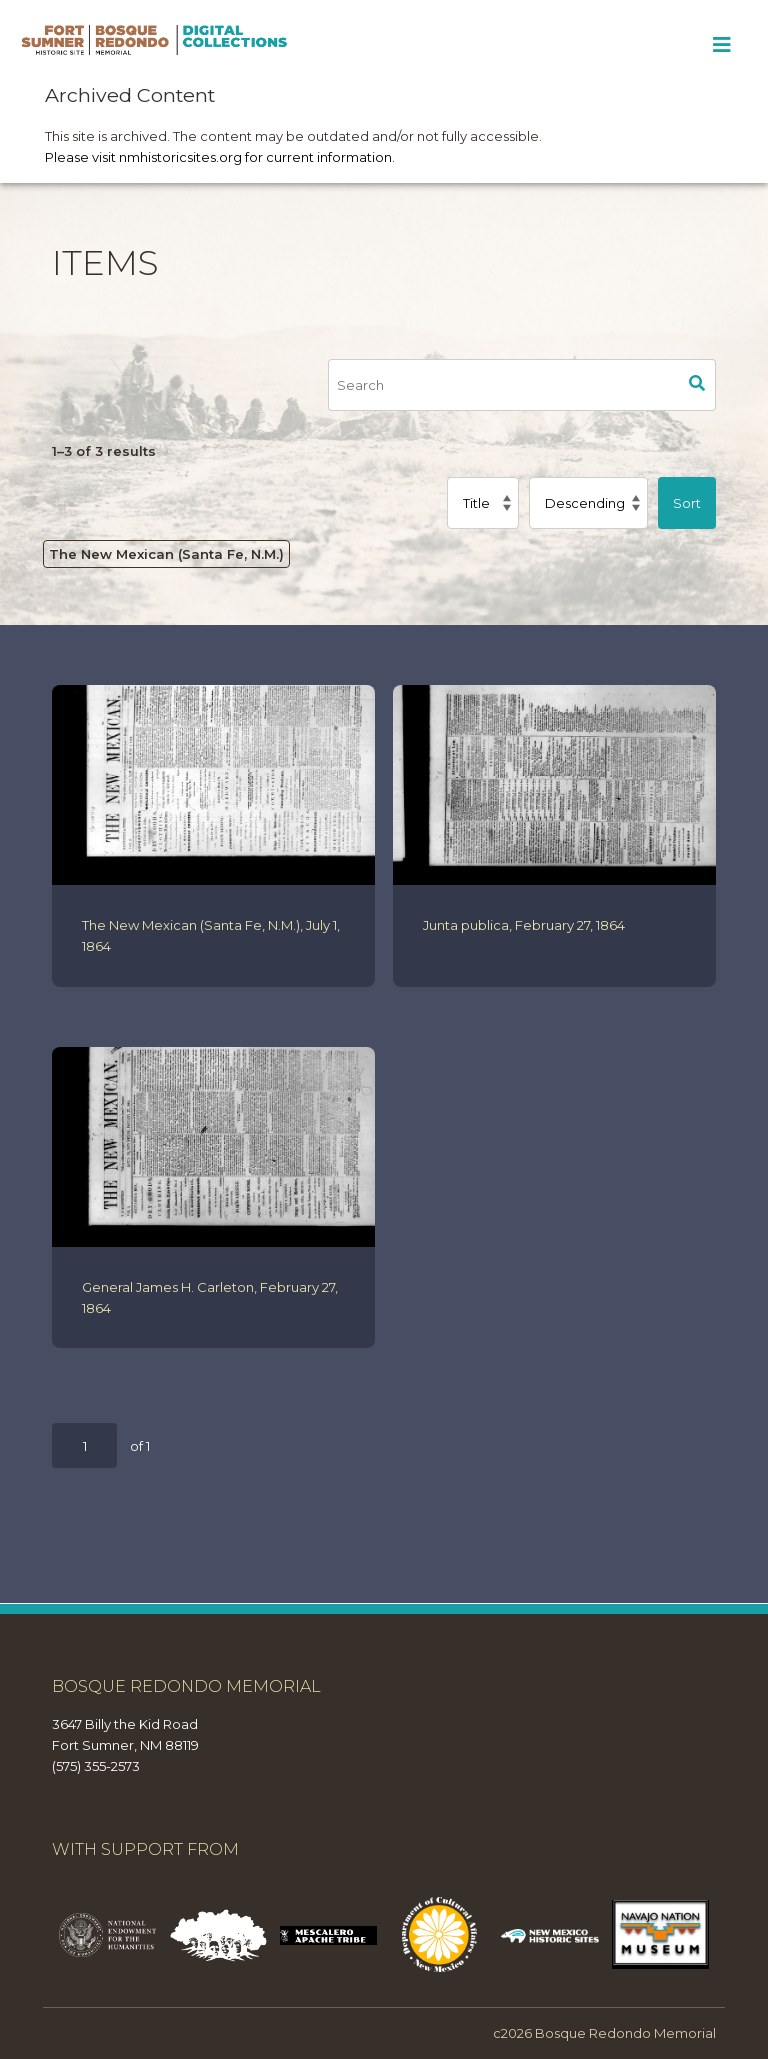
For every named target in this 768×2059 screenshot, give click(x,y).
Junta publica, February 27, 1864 (524, 925)
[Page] (84, 1445)
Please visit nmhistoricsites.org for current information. (220, 157)
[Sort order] (588, 503)
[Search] (503, 385)
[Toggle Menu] (721, 45)
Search (697, 385)
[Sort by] (483, 503)
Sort (687, 503)
